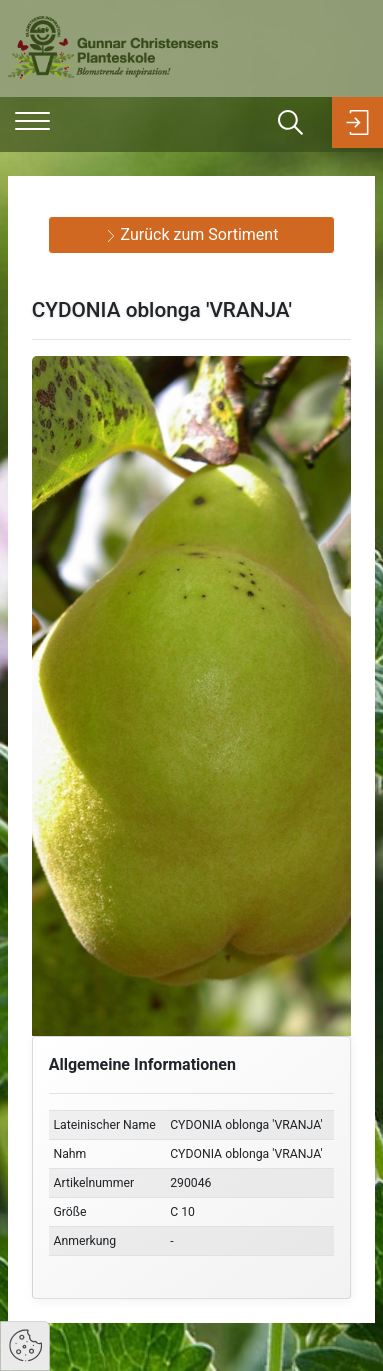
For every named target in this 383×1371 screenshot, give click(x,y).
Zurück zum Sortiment (192, 234)
